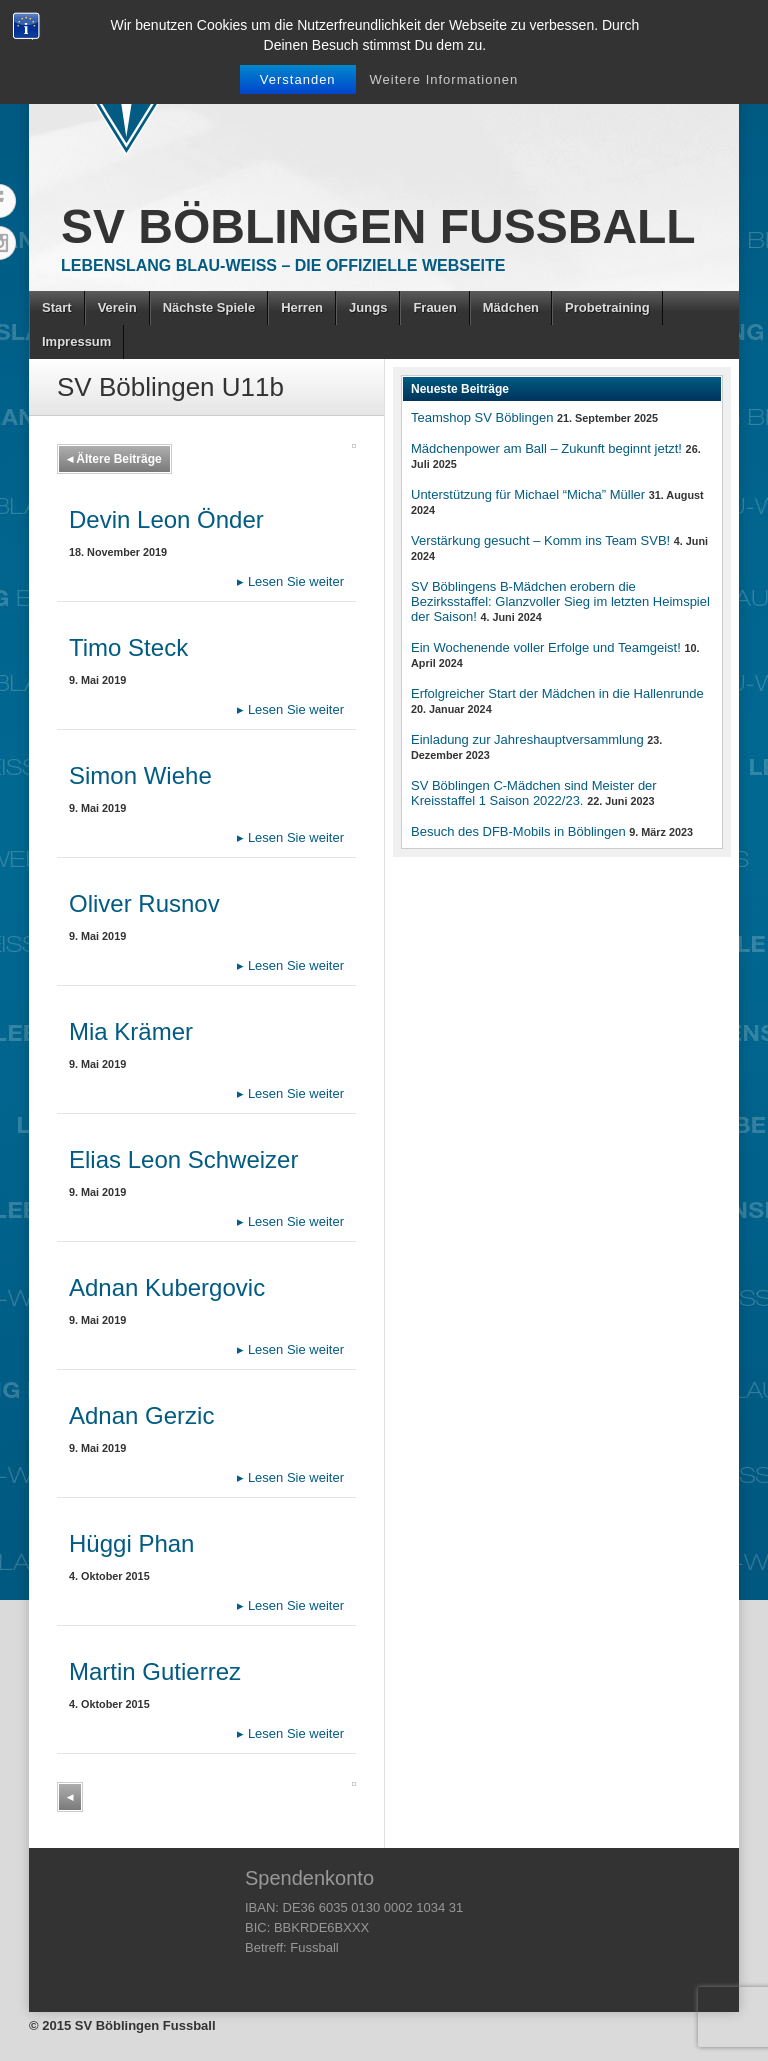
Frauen (434, 307)
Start (57, 307)
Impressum (76, 341)
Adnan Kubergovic (167, 1287)
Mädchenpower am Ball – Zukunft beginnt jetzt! (546, 448)
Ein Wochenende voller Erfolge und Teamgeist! (546, 647)
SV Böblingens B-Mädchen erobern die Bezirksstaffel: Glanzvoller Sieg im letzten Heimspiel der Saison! (560, 601)
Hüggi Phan (131, 1543)
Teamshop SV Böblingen (482, 417)
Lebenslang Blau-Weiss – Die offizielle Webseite (283, 265)
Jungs (368, 307)
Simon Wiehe (140, 775)
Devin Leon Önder (166, 519)
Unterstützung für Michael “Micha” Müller (528, 494)
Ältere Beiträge (114, 459)
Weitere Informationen (444, 79)
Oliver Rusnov (144, 903)
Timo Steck (128, 647)
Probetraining (607, 307)
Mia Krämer (131, 1031)
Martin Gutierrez (155, 1671)
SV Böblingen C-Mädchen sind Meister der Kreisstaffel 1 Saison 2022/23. (534, 793)
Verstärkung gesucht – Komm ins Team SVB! (540, 540)
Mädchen (511, 307)
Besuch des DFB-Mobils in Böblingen (518, 831)
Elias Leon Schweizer (183, 1159)
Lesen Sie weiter (290, 581)
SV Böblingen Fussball (378, 226)
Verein (117, 307)
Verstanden (298, 79)
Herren (302, 307)
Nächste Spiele (209, 307)
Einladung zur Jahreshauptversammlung (527, 739)
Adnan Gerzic (141, 1415)
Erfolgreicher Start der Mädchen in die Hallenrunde (557, 693)
